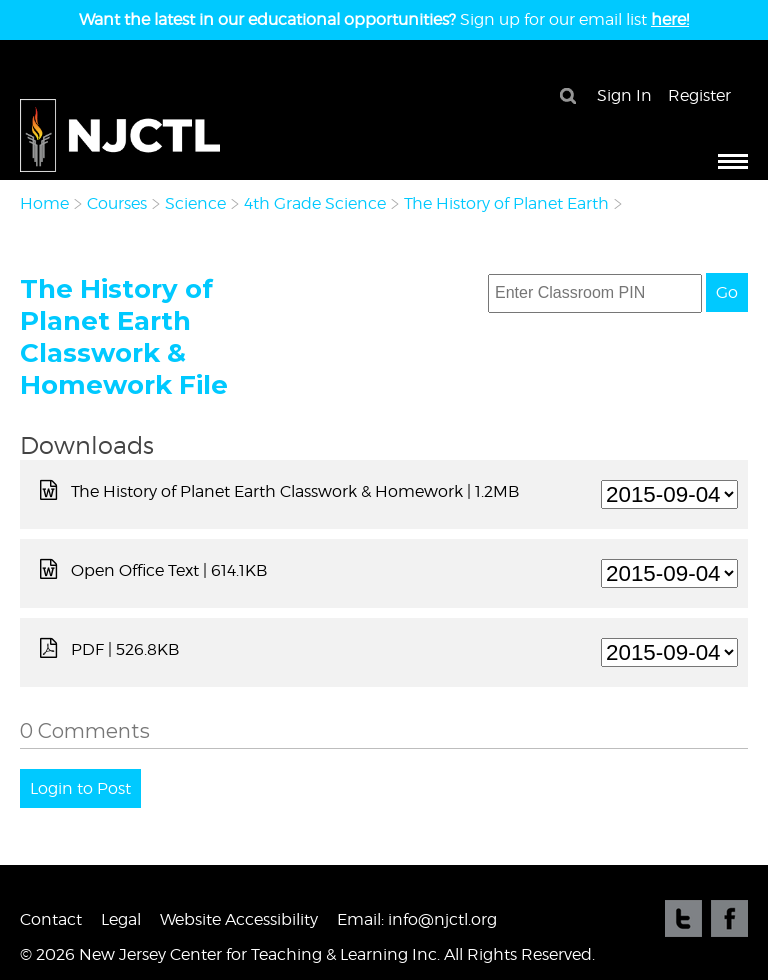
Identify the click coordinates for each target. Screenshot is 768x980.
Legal (121, 919)
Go (727, 292)
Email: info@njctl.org (417, 919)
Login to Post (80, 788)
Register (699, 95)
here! (670, 19)
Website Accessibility (239, 919)
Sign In (624, 95)
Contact (51, 919)
